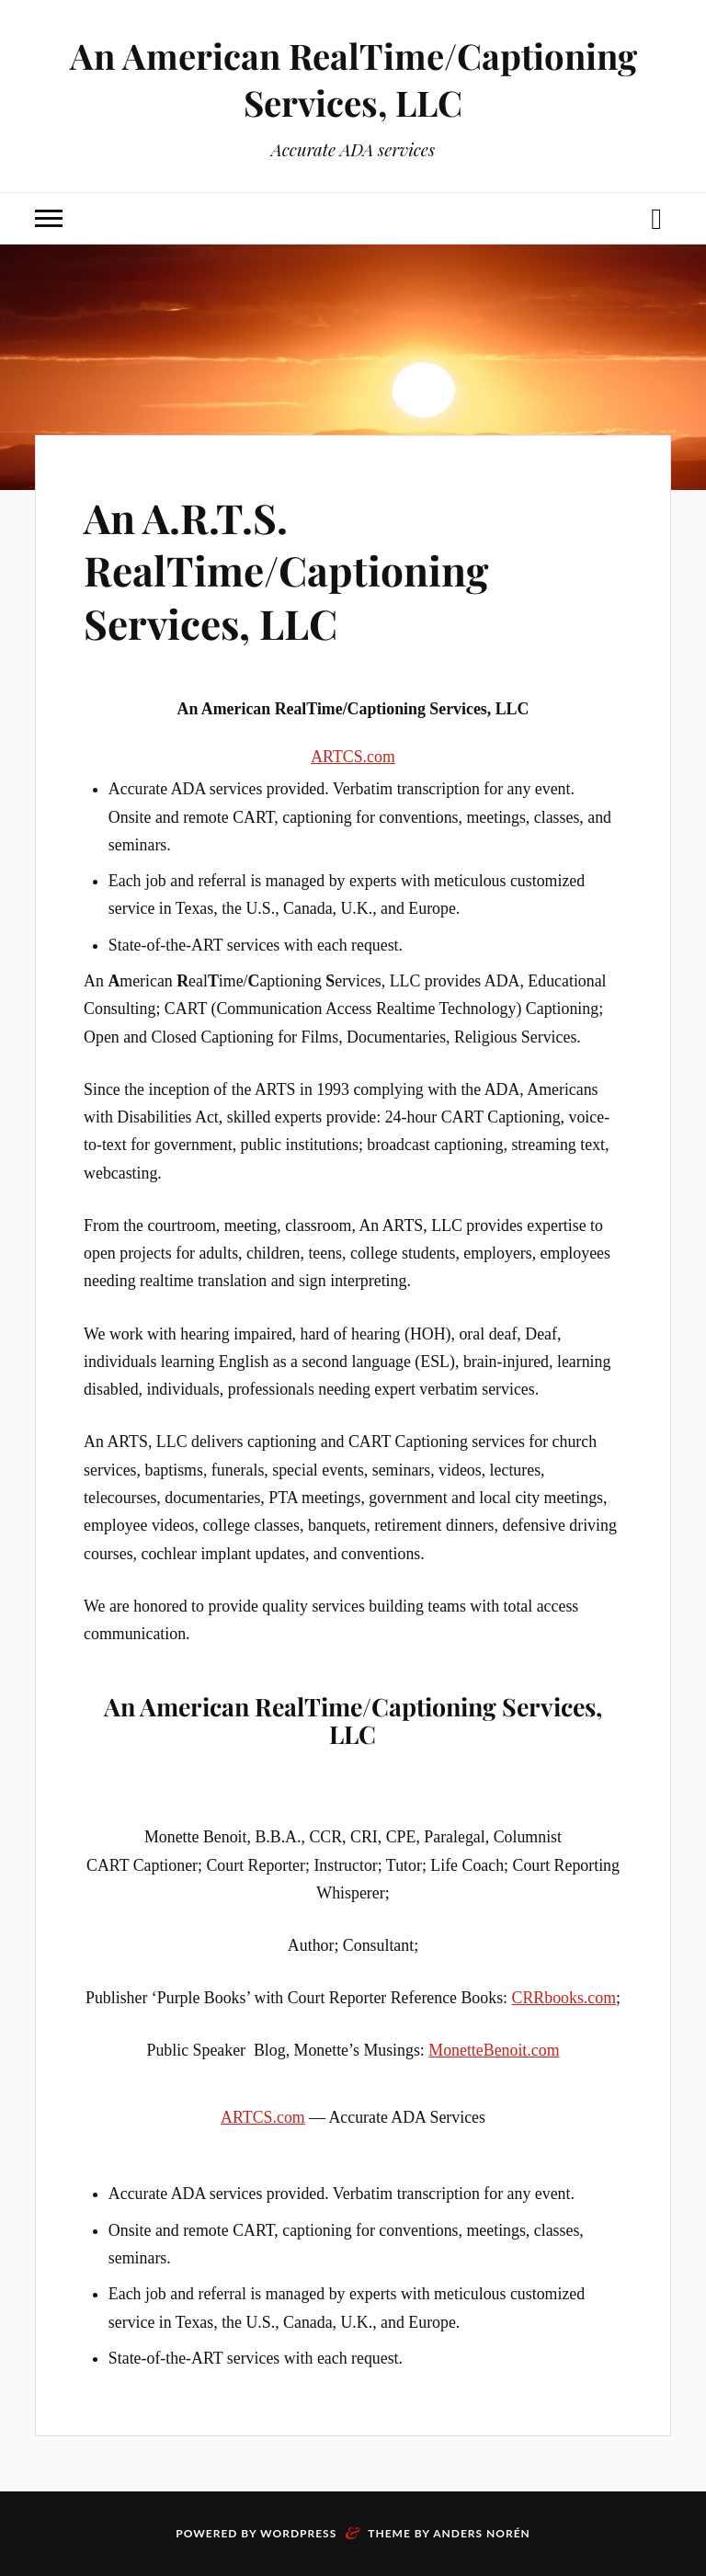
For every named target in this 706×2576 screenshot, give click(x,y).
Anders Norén (481, 2533)
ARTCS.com (353, 756)
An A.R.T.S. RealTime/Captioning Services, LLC (286, 570)
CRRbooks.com (564, 1998)
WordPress (298, 2533)
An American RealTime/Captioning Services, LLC (353, 79)
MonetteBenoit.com (493, 2050)
